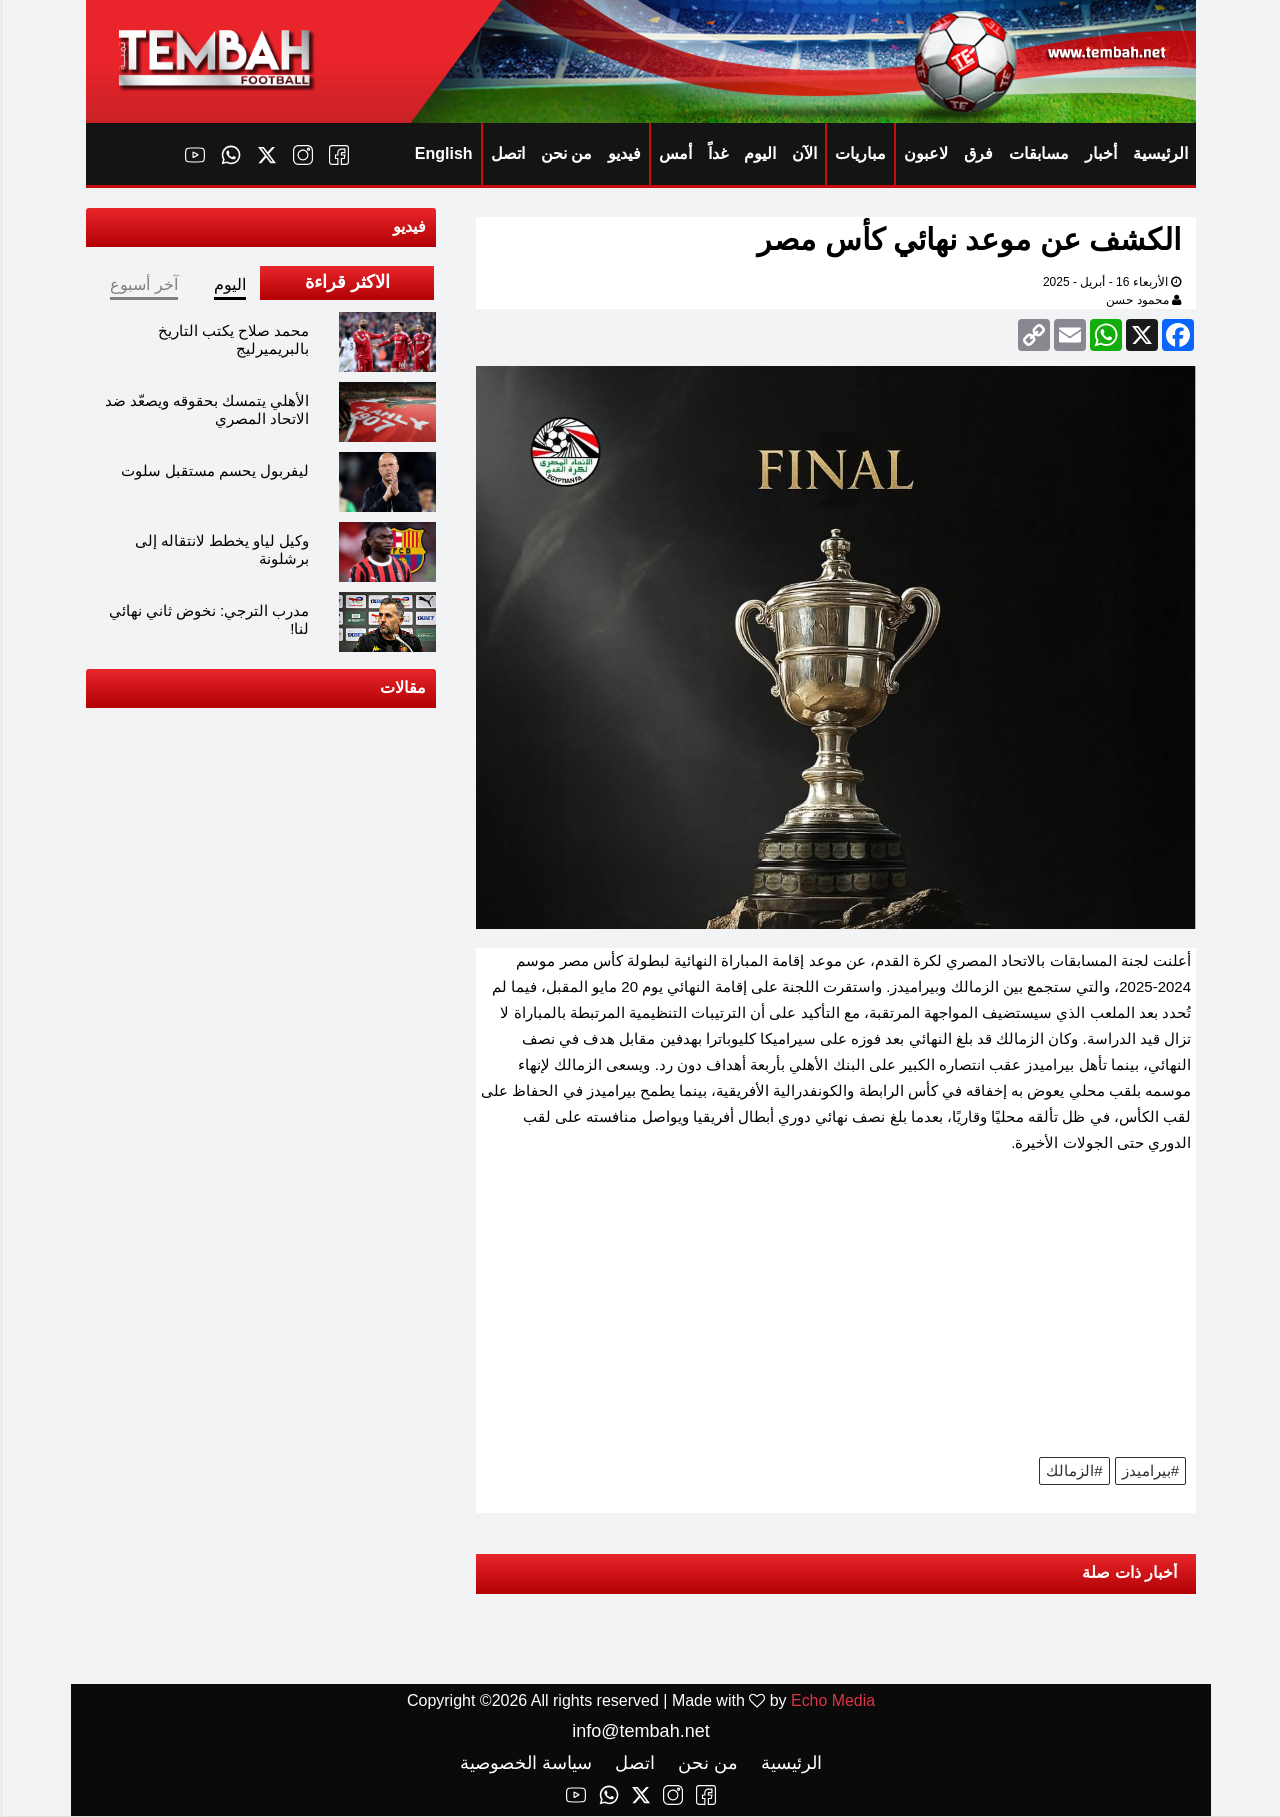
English (443, 153)
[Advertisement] (835, 1312)
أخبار (1100, 153)
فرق (977, 153)
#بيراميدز (1149, 1470)
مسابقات (1038, 153)
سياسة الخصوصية (525, 1764)
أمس (674, 153)
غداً (717, 153)
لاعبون (925, 153)
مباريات (859, 153)
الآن (803, 153)
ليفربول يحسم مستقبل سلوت (214, 470)
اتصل (507, 153)
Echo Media (832, 1701)
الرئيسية (1159, 153)
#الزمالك (1073, 1470)
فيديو (623, 153)
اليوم (759, 153)
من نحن (565, 153)
